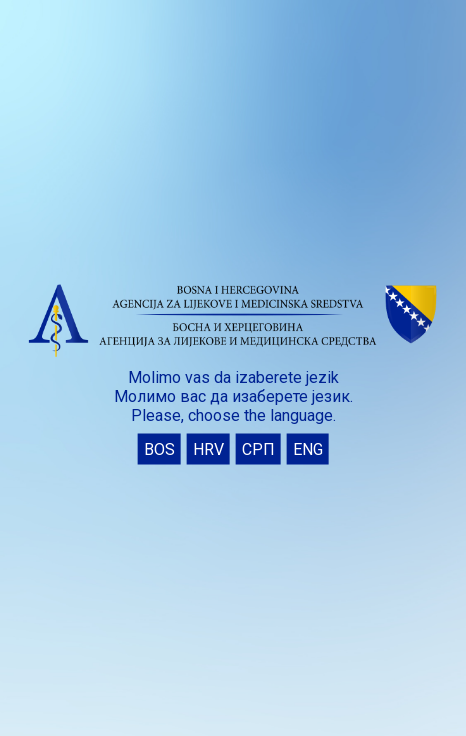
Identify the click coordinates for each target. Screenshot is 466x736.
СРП (258, 448)
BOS (159, 448)
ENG (308, 448)
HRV (208, 448)
